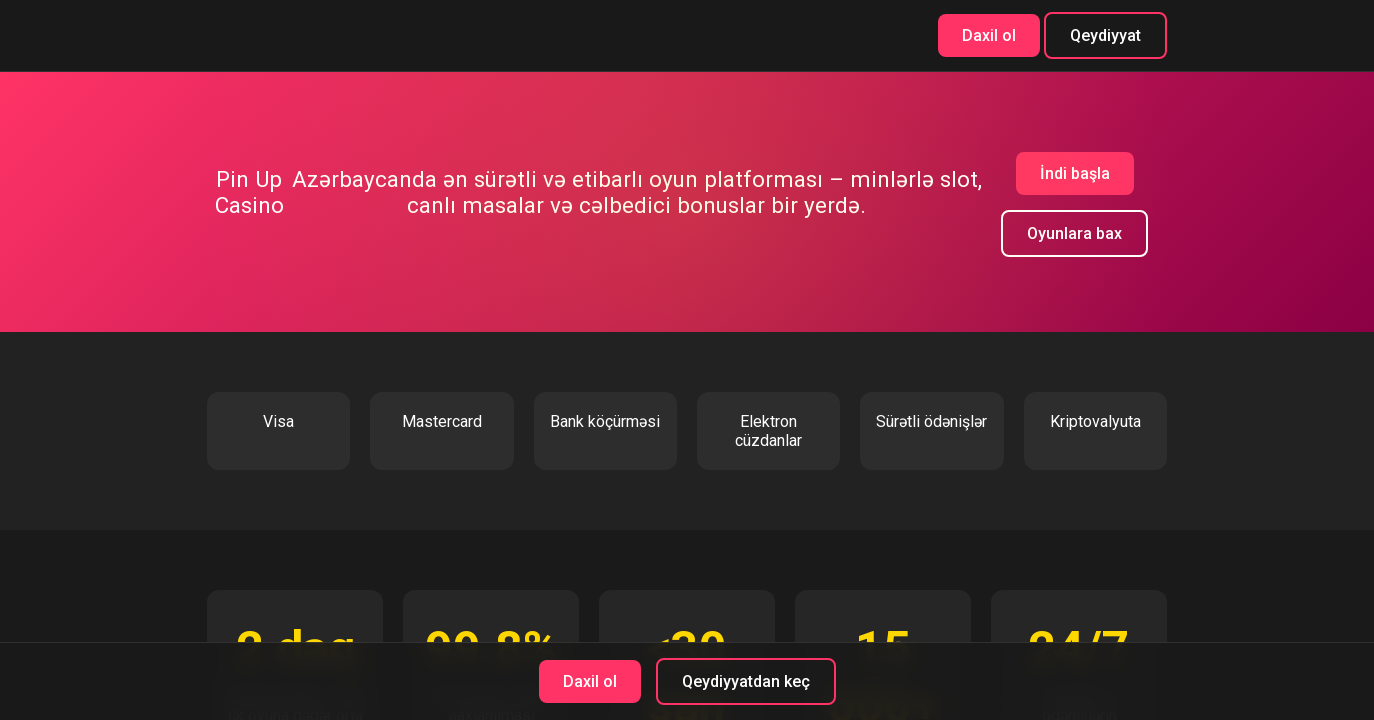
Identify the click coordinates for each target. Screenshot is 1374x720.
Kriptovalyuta (1095, 421)
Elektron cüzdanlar (768, 431)
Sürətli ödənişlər (931, 421)
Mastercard (442, 421)
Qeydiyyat (1105, 35)
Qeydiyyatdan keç (746, 681)
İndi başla (1075, 173)
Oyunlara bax (1074, 233)
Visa (278, 421)
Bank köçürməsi (605, 421)
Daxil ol (989, 35)
